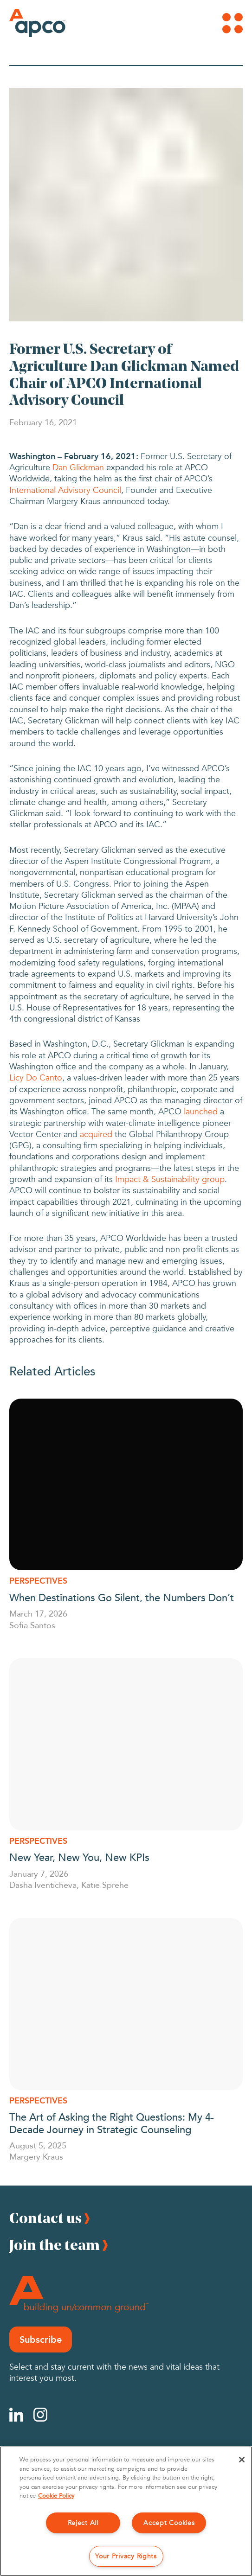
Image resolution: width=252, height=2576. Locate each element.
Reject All (83, 2522)
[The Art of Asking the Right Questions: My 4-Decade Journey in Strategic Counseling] (126, 2004)
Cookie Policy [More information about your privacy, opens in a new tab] (56, 2496)
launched (201, 1112)
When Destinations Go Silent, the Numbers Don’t (123, 1597)
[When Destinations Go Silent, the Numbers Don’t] (126, 1485)
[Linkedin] (16, 2415)
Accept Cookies (168, 2522)
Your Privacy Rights (126, 2556)
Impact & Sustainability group (170, 1179)
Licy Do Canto (35, 1078)
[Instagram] (40, 2415)
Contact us (45, 2217)
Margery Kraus (36, 2156)
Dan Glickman (78, 467)
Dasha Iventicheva (43, 1884)
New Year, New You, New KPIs (80, 1856)
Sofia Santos (32, 1624)
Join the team (54, 2244)
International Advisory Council (65, 490)
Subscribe (40, 2339)
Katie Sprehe (105, 1884)
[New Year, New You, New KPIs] (126, 1744)
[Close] (242, 2459)
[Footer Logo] (79, 2294)
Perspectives (38, 1580)
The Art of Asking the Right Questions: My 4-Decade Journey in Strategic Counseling (111, 2122)
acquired (96, 1134)
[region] (126, 2511)
